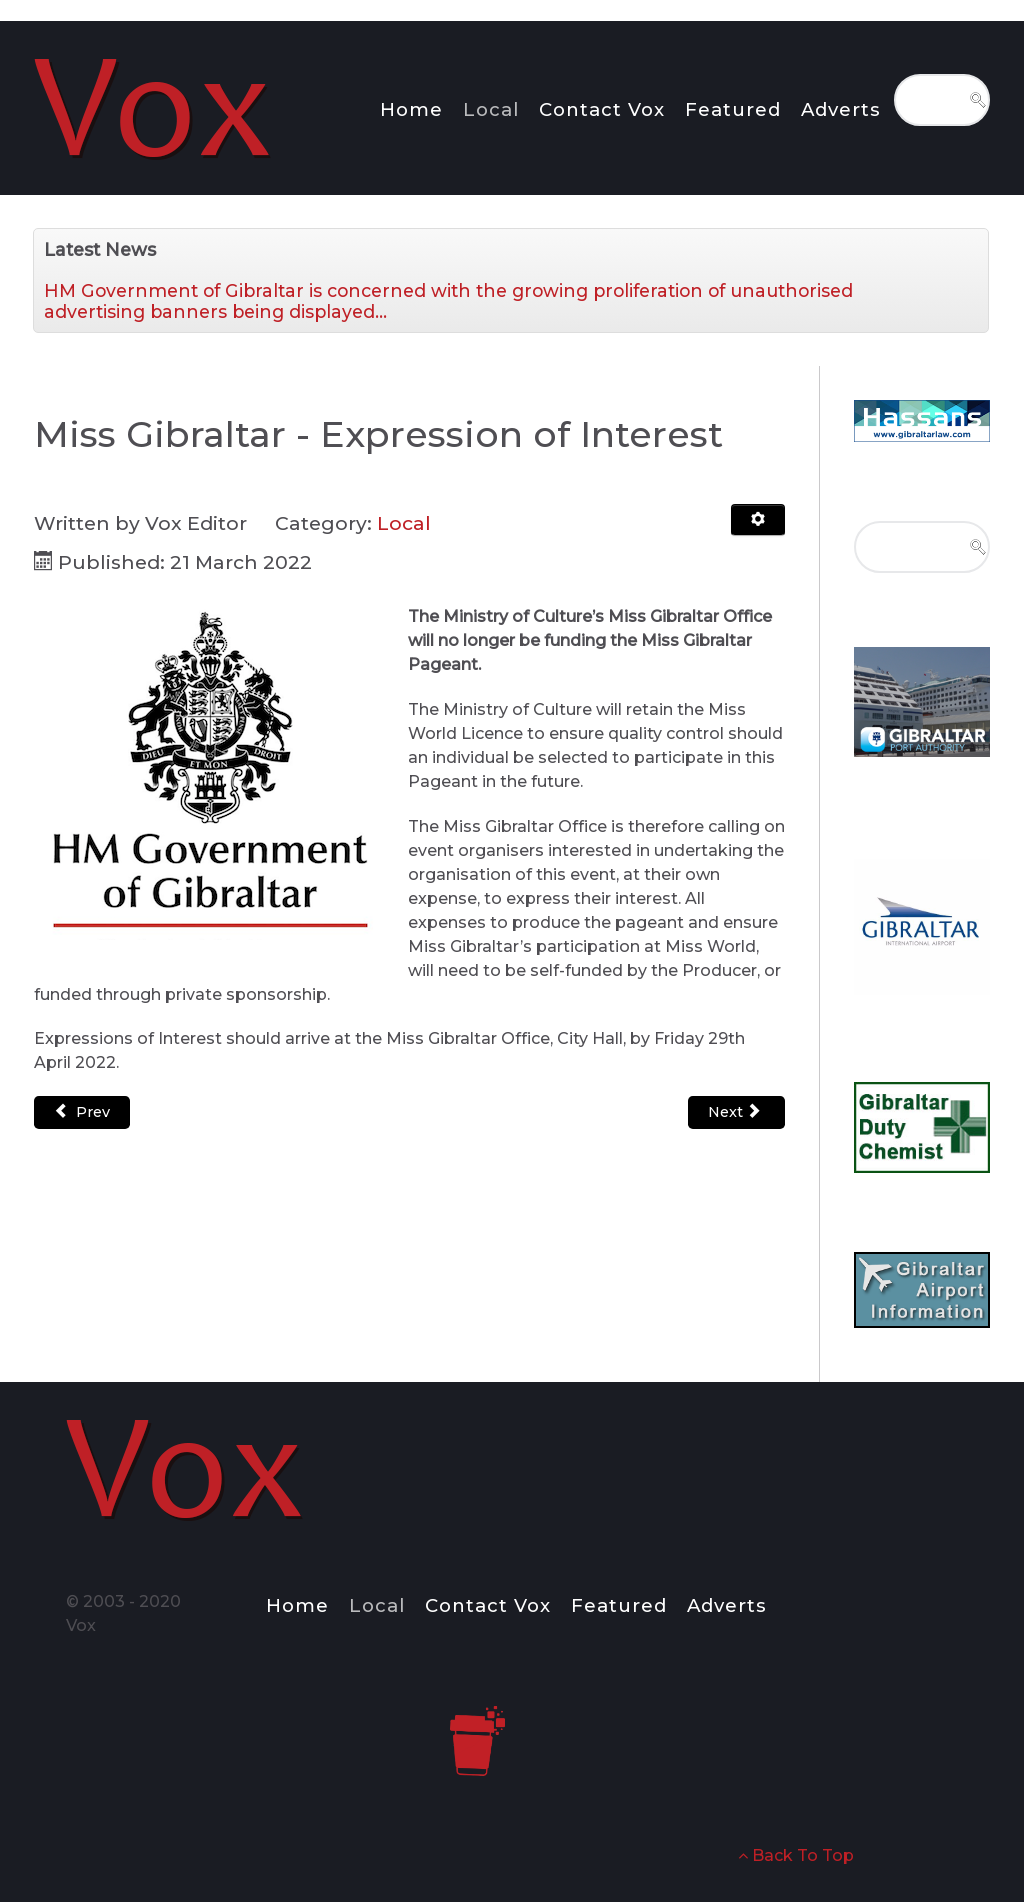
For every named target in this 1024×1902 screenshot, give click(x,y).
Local (404, 523)
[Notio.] (155, 104)
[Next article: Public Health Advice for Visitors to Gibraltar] (736, 1112)
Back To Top (796, 1855)
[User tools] (758, 520)
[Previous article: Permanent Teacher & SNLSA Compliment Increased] (82, 1112)
